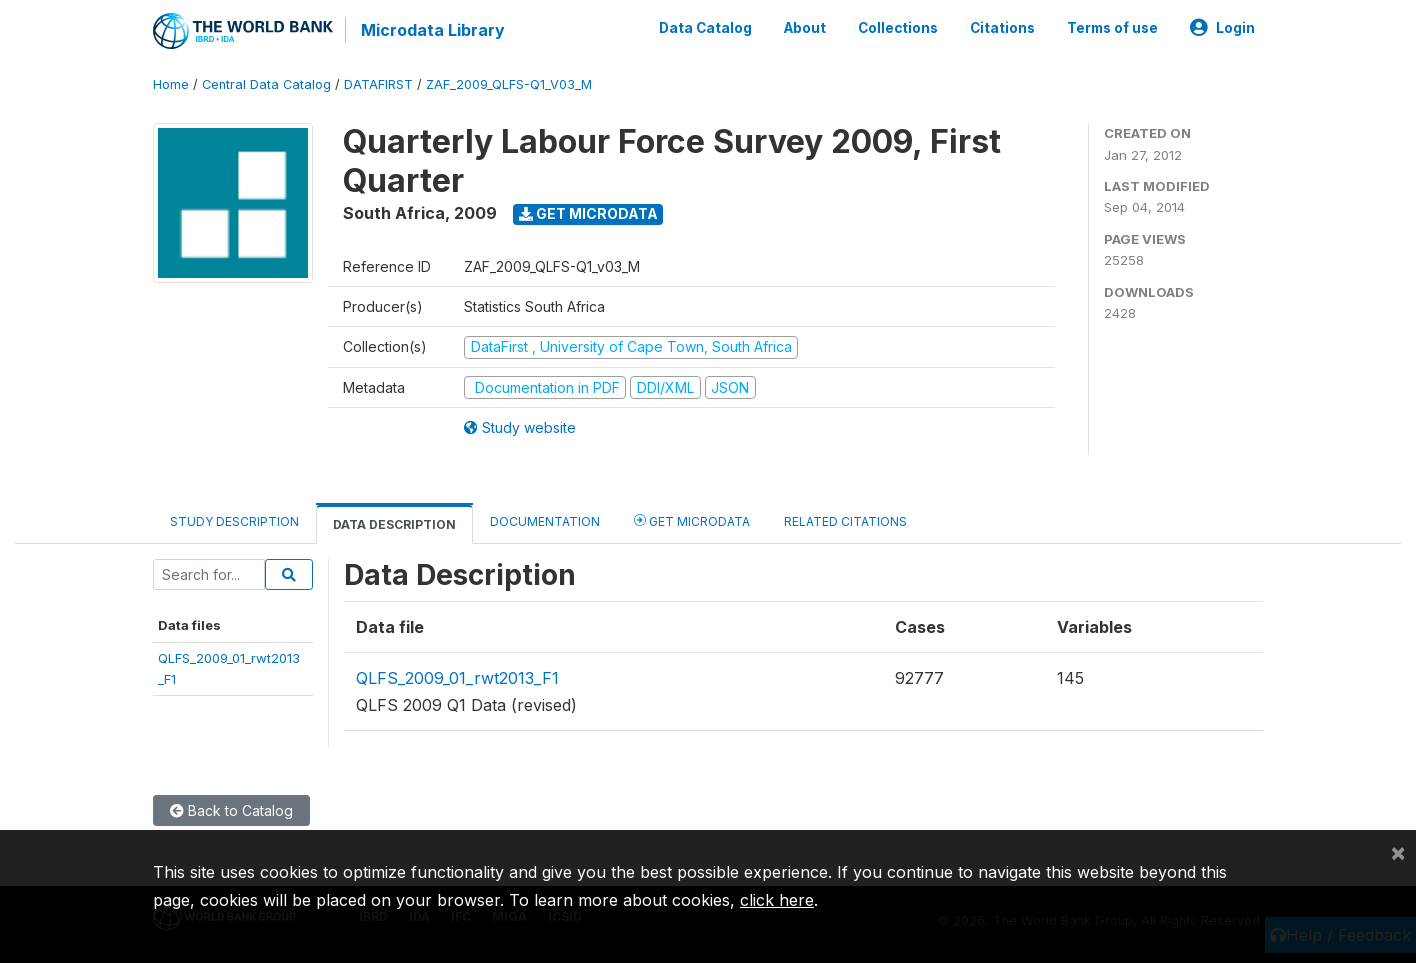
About (805, 28)
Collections (898, 28)
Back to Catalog (231, 810)
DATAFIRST (378, 84)
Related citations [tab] (845, 521)
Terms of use (1112, 28)
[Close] (1398, 852)
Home (171, 84)
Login (1222, 28)
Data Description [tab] (394, 524)
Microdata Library (433, 30)
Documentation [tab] (545, 521)
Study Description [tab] (234, 521)
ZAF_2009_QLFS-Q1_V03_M (509, 84)
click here (777, 900)
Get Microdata (588, 213)
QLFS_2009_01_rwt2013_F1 (457, 678)
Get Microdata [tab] (692, 520)
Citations (1002, 28)
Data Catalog (705, 28)
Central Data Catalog (266, 84)
